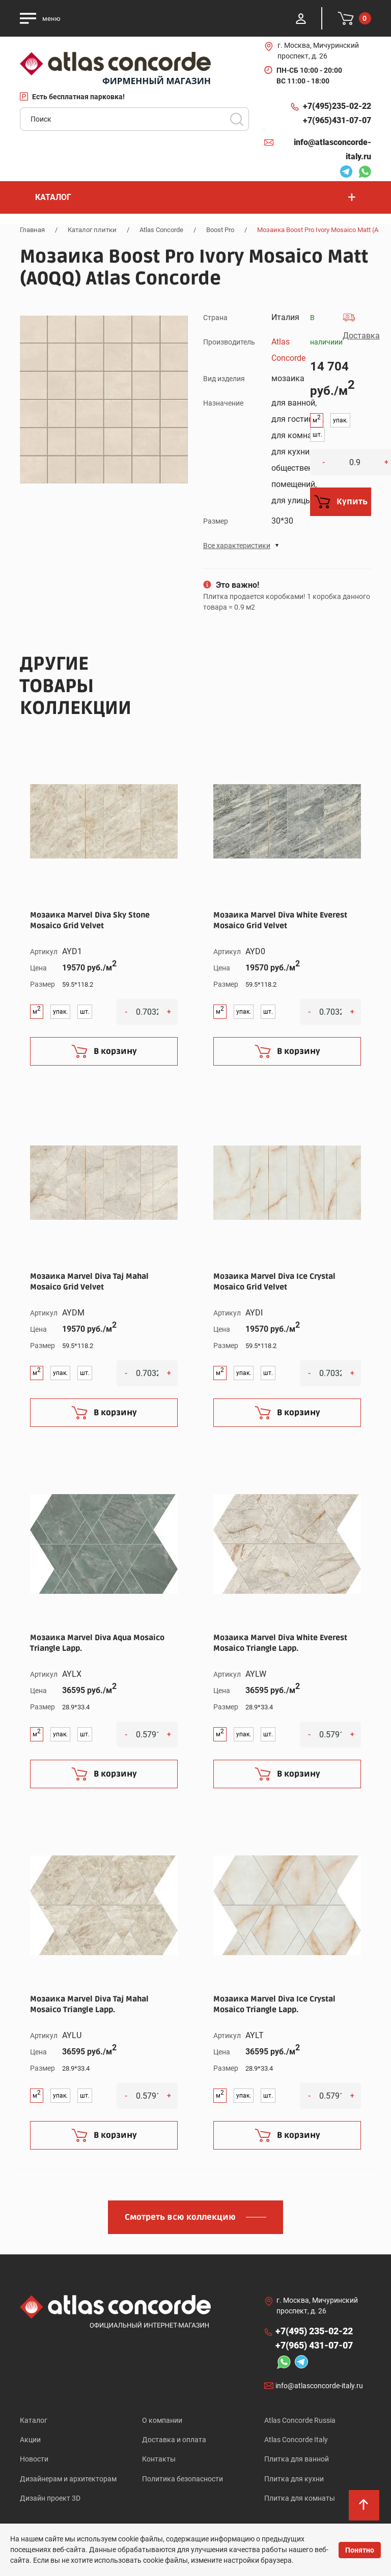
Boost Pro (220, 230)
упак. (340, 420)
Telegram (346, 173)
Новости (34, 2460)
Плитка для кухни (294, 2480)
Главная (32, 230)
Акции (30, 2440)
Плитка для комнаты (299, 2500)
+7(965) (337, 120)
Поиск (237, 119)
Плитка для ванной (296, 2460)
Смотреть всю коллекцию (180, 2217)
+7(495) (337, 106)
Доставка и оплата (174, 2440)
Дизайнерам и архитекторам (68, 2480)
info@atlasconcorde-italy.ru (332, 149)
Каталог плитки (92, 230)
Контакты (159, 2460)
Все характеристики (236, 545)
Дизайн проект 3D (50, 2500)
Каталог (33, 2420)
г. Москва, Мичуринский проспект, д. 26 (318, 50)
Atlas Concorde (161, 230)
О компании (162, 2420)
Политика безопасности (182, 2480)
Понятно (359, 2550)
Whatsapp (364, 173)
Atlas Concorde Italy (296, 2440)
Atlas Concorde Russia (300, 2420)
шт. (317, 434)
